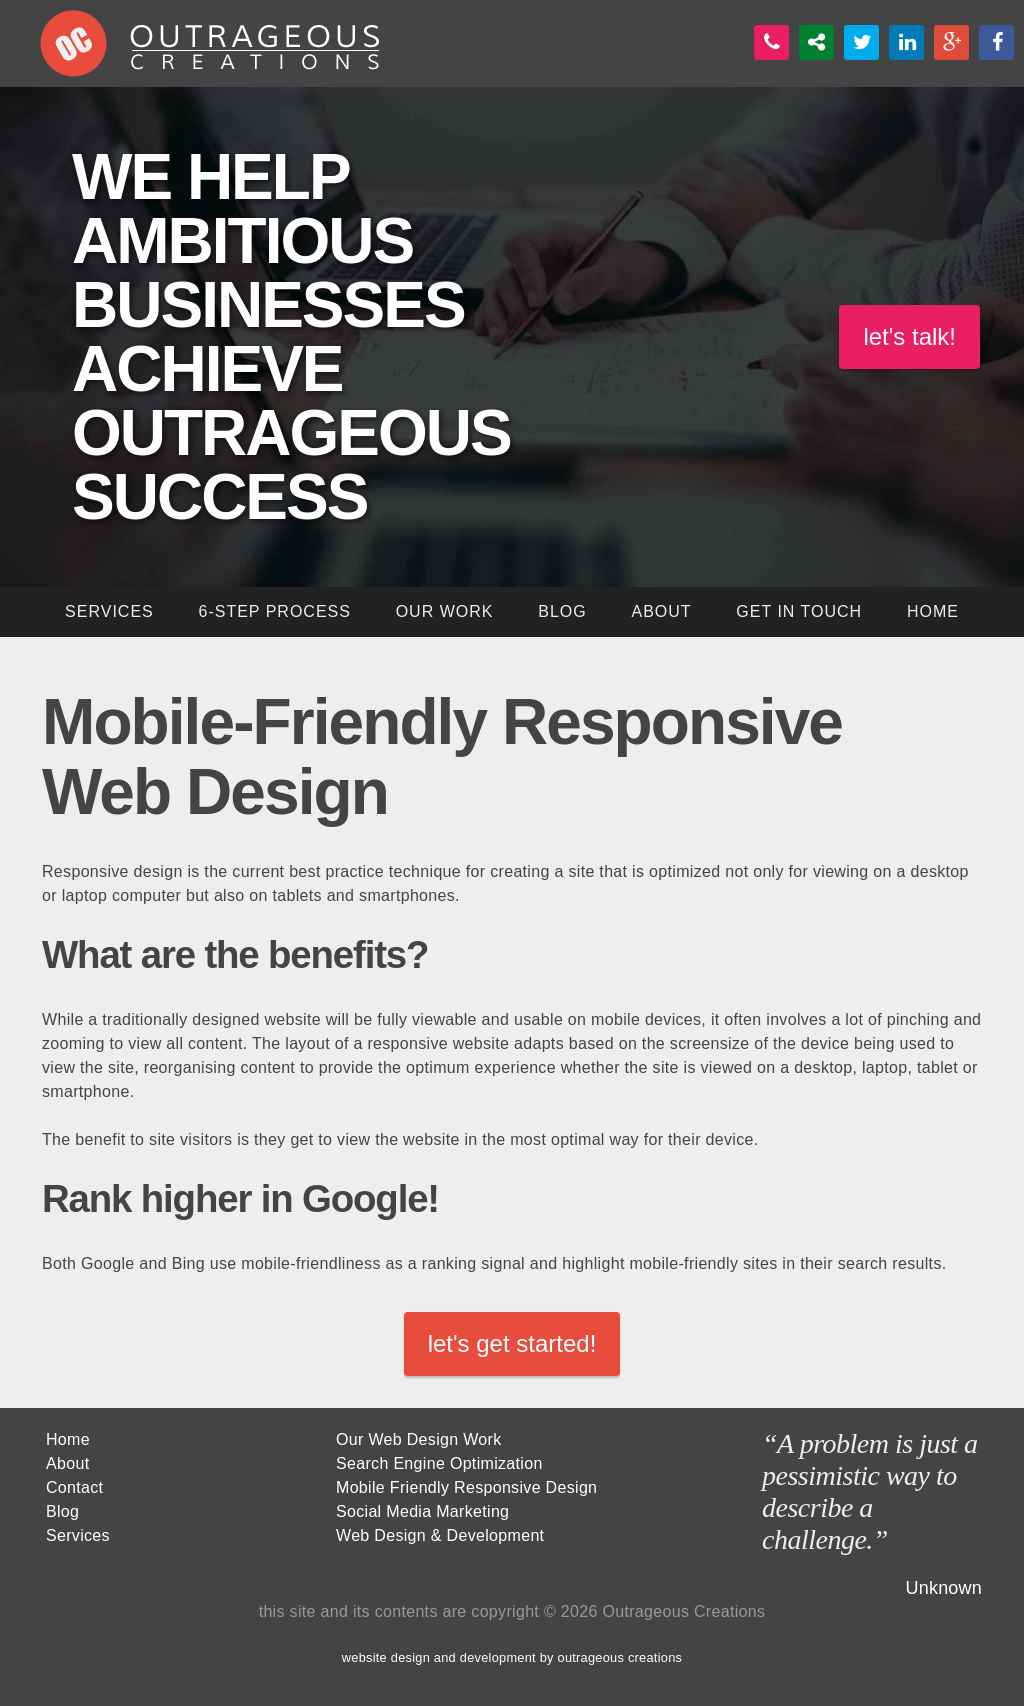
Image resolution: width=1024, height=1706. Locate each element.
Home (68, 1439)
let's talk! (909, 336)
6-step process (274, 611)
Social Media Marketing (422, 1511)
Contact (74, 1487)
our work (445, 611)
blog (562, 611)
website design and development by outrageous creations (512, 1657)
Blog (62, 1511)
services (109, 611)
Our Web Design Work (419, 1439)
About (661, 611)
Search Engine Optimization (439, 1463)
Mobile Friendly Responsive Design (466, 1487)
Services (78, 1535)
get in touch (799, 611)
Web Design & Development (440, 1535)
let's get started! (512, 1343)
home (933, 611)
